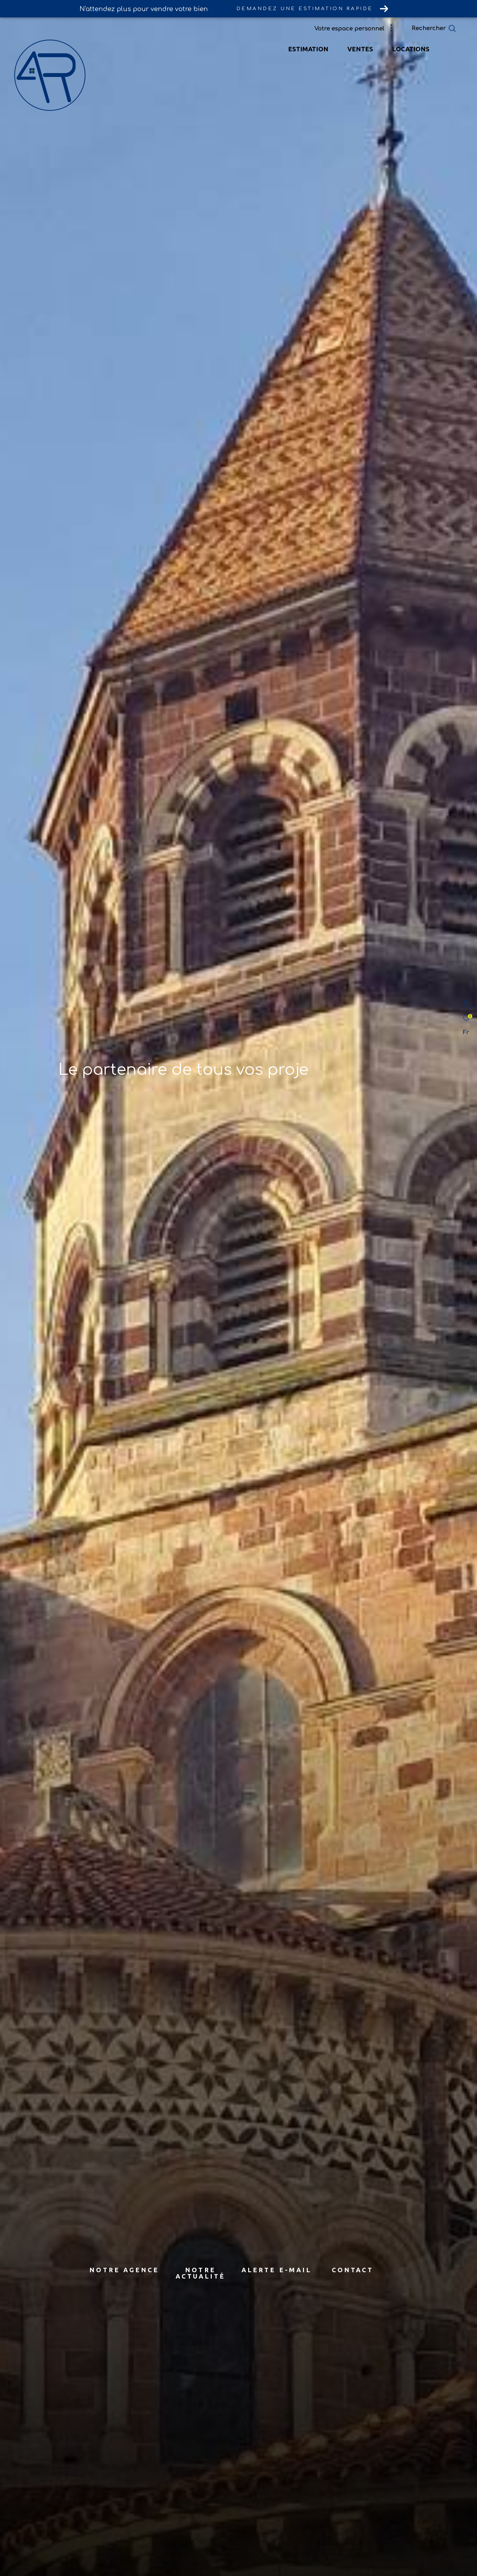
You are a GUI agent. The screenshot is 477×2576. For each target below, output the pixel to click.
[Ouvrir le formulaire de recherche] (448, 28)
